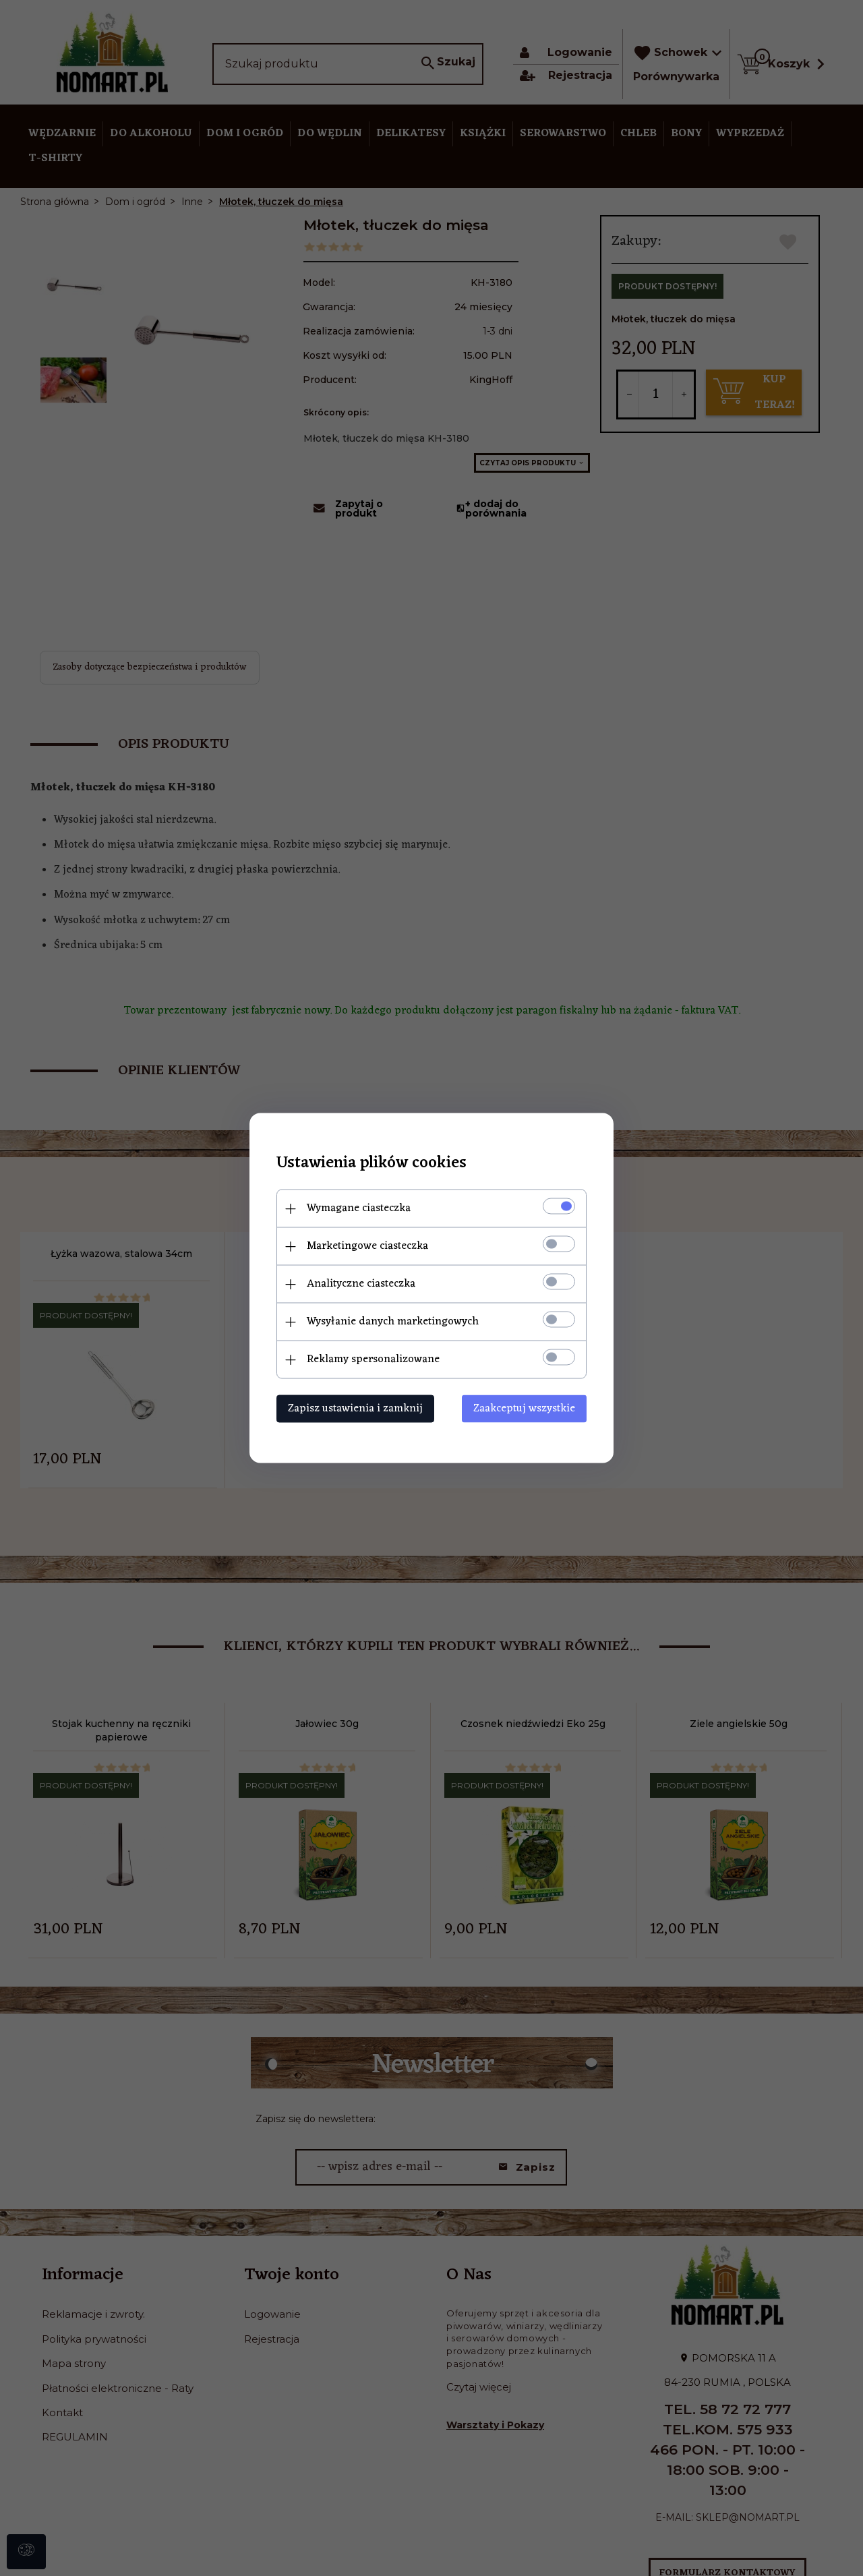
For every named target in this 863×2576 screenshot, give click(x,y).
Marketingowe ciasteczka (367, 1246)
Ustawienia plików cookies (371, 1163)
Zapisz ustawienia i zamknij (355, 1408)
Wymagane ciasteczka (359, 1208)
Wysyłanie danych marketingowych (393, 1321)
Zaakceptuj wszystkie (524, 1408)
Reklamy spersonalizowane (373, 1359)
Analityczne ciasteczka (361, 1284)
